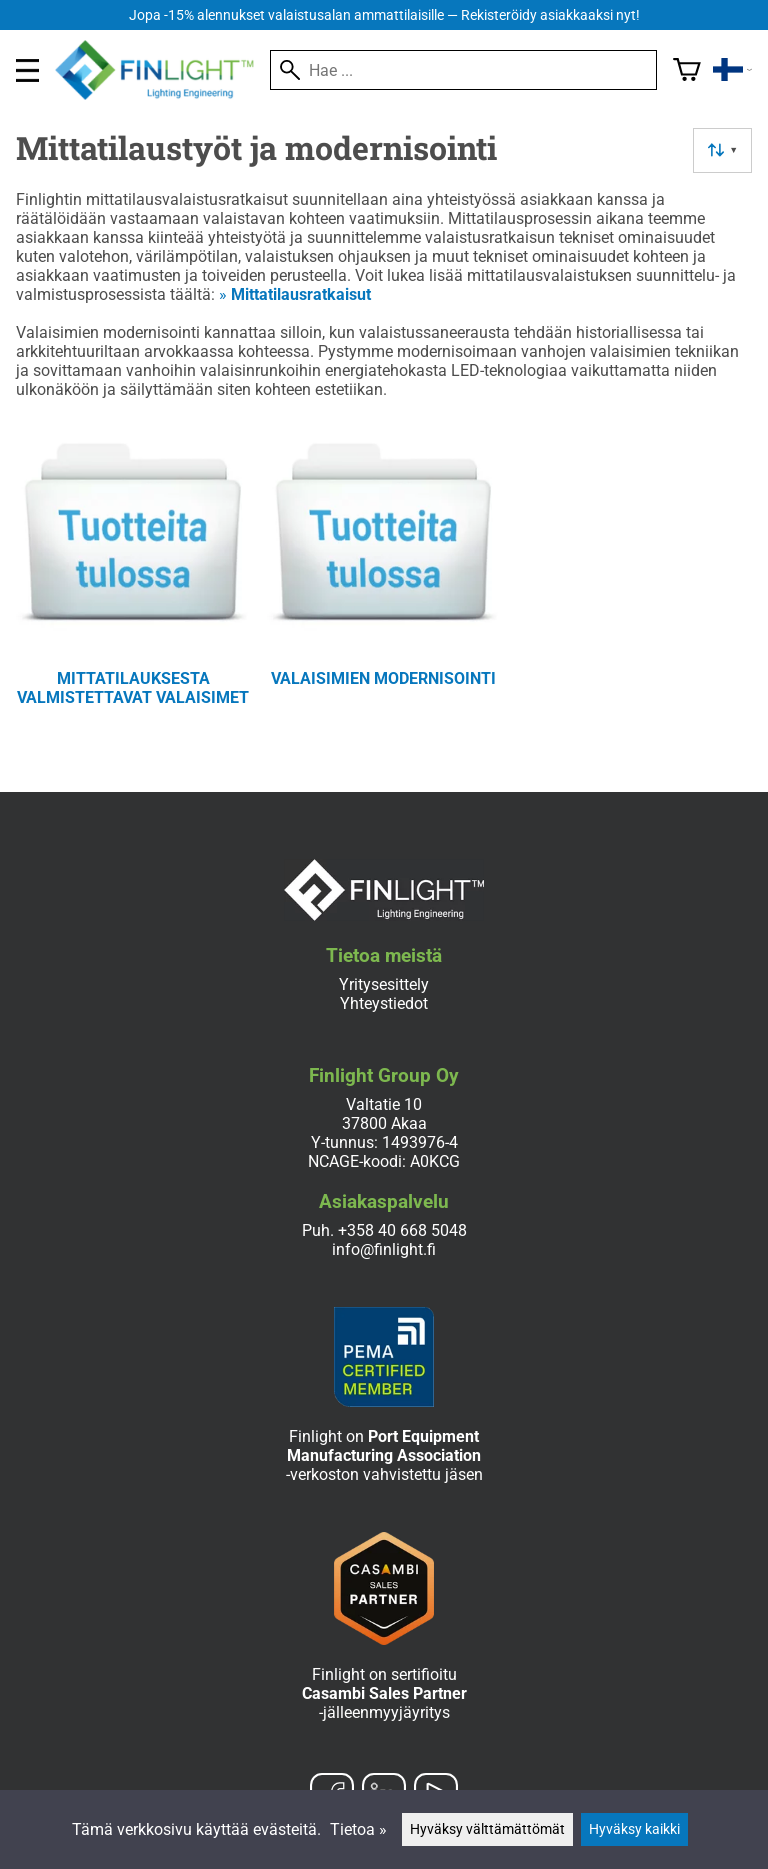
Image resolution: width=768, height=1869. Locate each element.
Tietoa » (358, 1829)
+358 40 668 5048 (402, 1230)
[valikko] (27, 70)
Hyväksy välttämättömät (487, 1829)
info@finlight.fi (384, 1249)
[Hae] (463, 70)
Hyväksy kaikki (634, 1829)
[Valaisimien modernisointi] (384, 579)
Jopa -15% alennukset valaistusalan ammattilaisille (384, 15)
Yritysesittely (384, 984)
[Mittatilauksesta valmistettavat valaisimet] (133, 579)
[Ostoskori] (687, 70)
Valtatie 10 (384, 1104)
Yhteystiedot (384, 1003)
